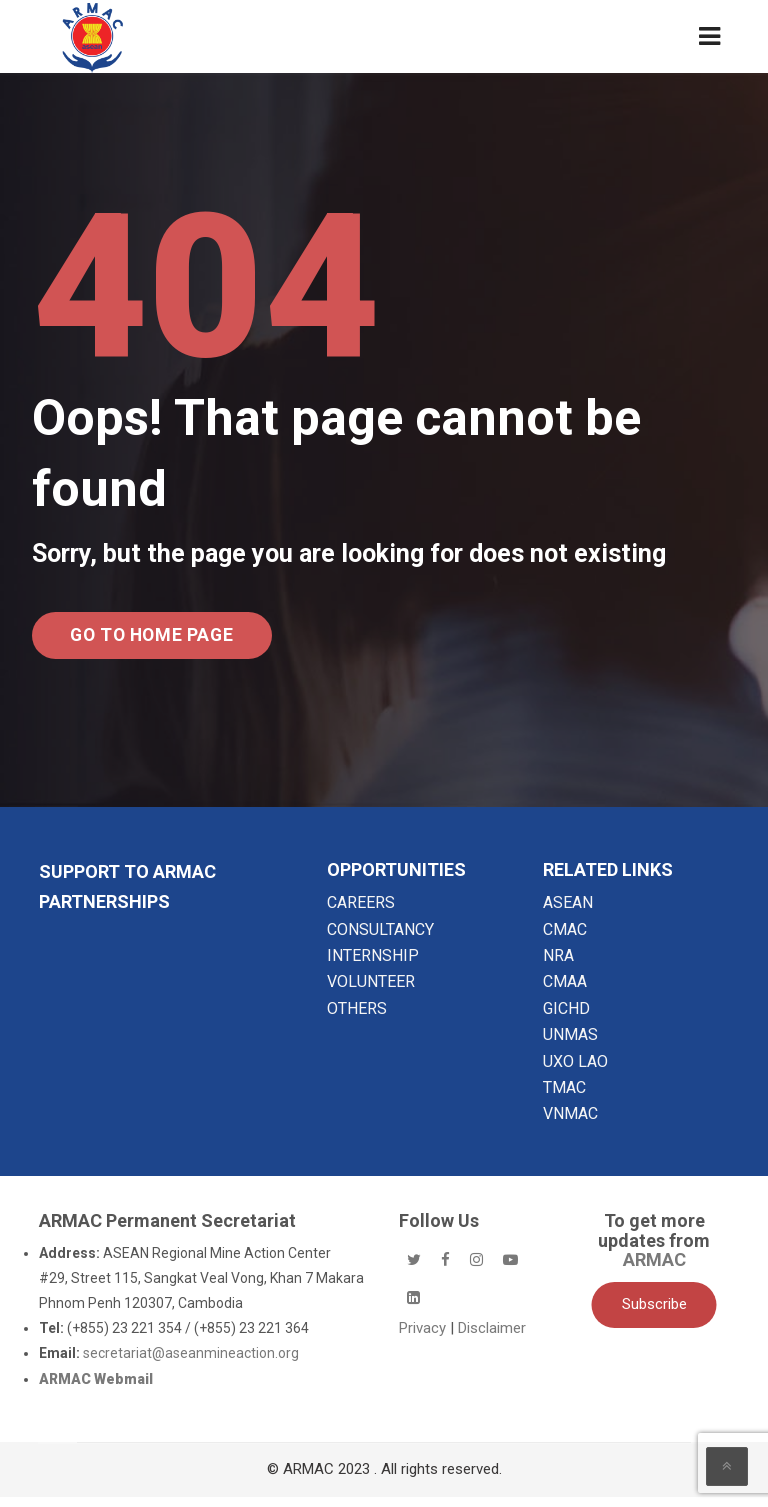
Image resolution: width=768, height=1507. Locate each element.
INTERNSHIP (373, 965)
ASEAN (568, 913)
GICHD (566, 1018)
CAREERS (361, 913)
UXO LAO (575, 1071)
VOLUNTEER (371, 992)
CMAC (565, 939)
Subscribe (654, 1315)
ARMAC (654, 1270)
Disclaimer (492, 1338)
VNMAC (570, 1124)
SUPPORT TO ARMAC (127, 882)
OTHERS (357, 1018)
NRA (558, 965)
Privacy (424, 1338)
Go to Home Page (176, 640)
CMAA (565, 992)
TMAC (564, 1098)
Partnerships (104, 912)
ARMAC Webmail (96, 1389)
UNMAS (570, 1045)
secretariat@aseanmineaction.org (191, 1364)
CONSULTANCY (380, 939)
